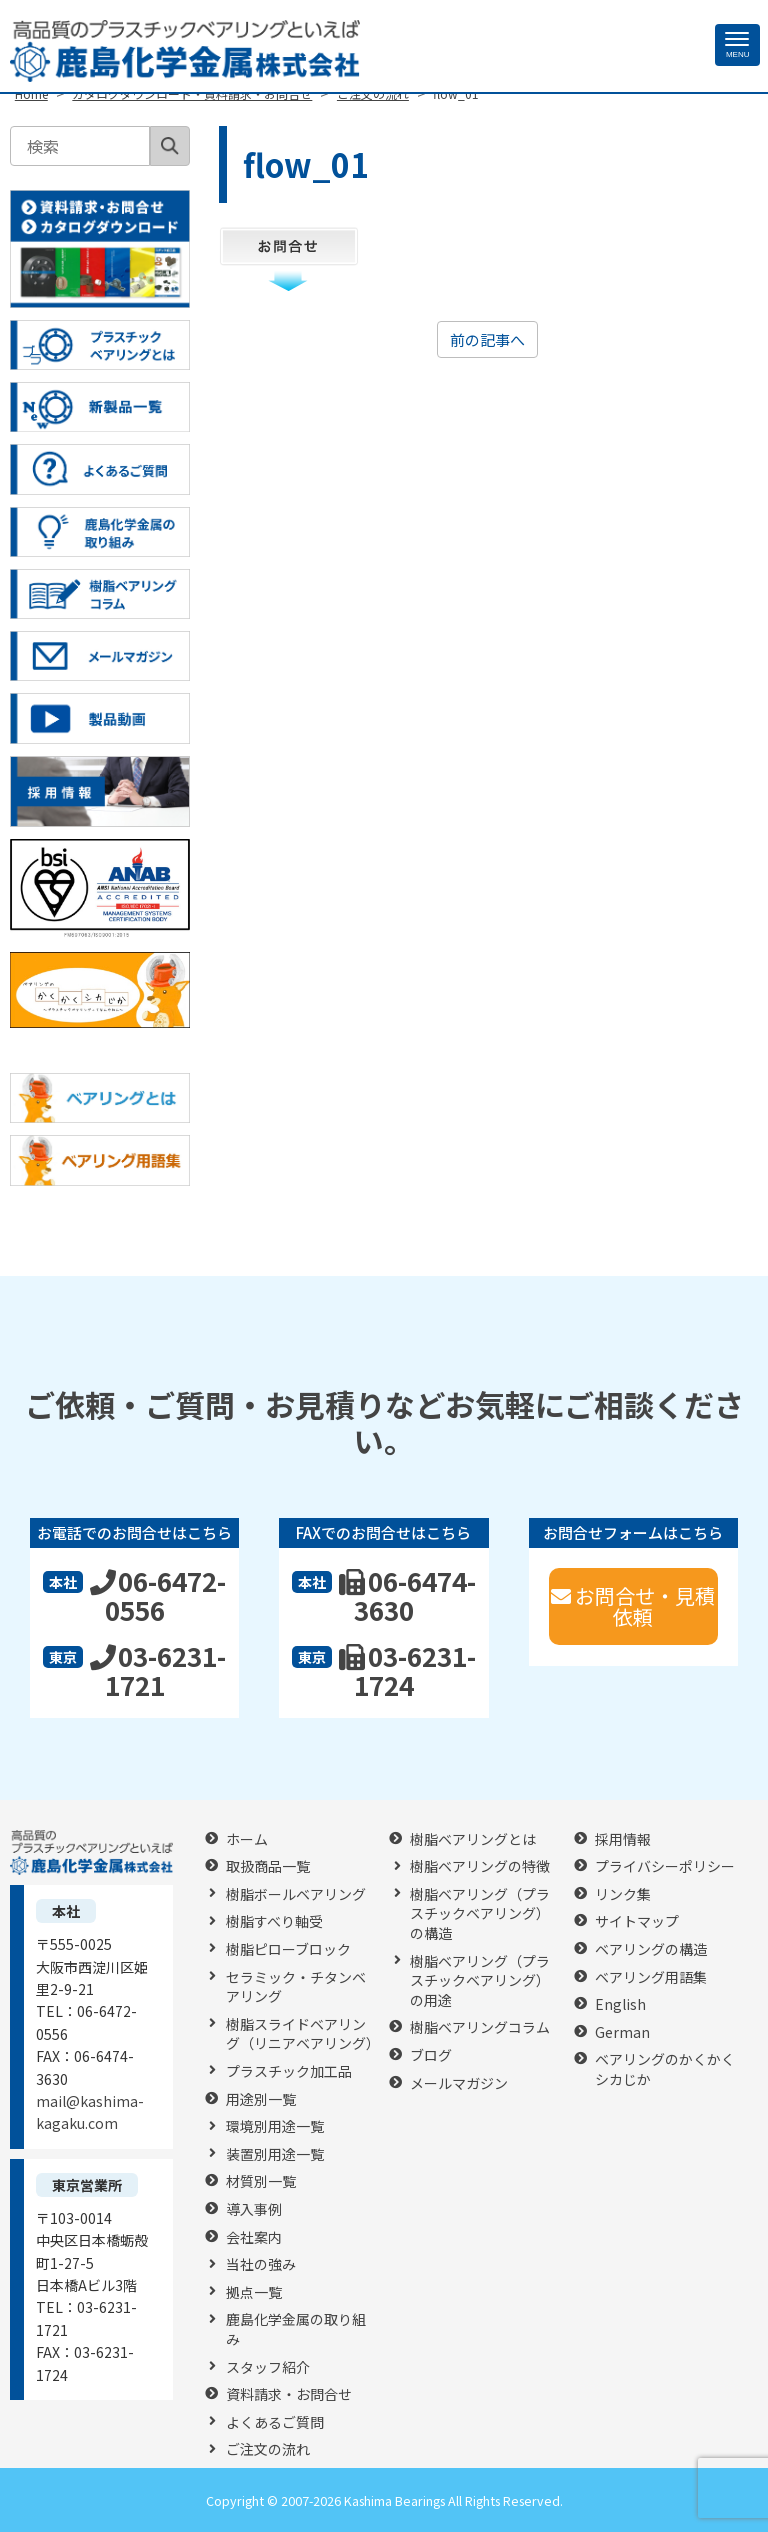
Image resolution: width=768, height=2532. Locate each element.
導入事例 (254, 2209)
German (622, 2032)
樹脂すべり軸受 (274, 1921)
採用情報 (623, 1839)
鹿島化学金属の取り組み (296, 2329)
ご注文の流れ (268, 2449)
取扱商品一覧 (268, 1866)
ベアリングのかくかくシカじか (665, 2069)
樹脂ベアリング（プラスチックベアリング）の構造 (480, 1914)
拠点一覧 (254, 2292)
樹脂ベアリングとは (473, 1839)
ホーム (247, 1839)
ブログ (431, 2055)
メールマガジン (459, 2083)
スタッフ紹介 (268, 2367)
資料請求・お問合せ (289, 2394)
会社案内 (254, 2237)
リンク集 (623, 1894)
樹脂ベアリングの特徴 (480, 1866)
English (620, 2004)
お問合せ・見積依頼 (633, 1606)
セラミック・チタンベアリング (296, 1987)
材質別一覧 (261, 2181)
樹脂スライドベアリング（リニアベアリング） (303, 2034)
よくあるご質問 (275, 2422)
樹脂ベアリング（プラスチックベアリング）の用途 (480, 1981)
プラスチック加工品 (289, 2071)
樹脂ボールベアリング (296, 1894)
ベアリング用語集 (651, 1977)
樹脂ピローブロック (288, 1949)
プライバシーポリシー (665, 1866)
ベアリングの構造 (651, 1949)
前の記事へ (487, 339)
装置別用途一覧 (275, 2154)
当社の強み (261, 2264)
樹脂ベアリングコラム (480, 2027)
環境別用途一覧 (275, 2126)
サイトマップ (637, 1921)
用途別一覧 (261, 2099)
